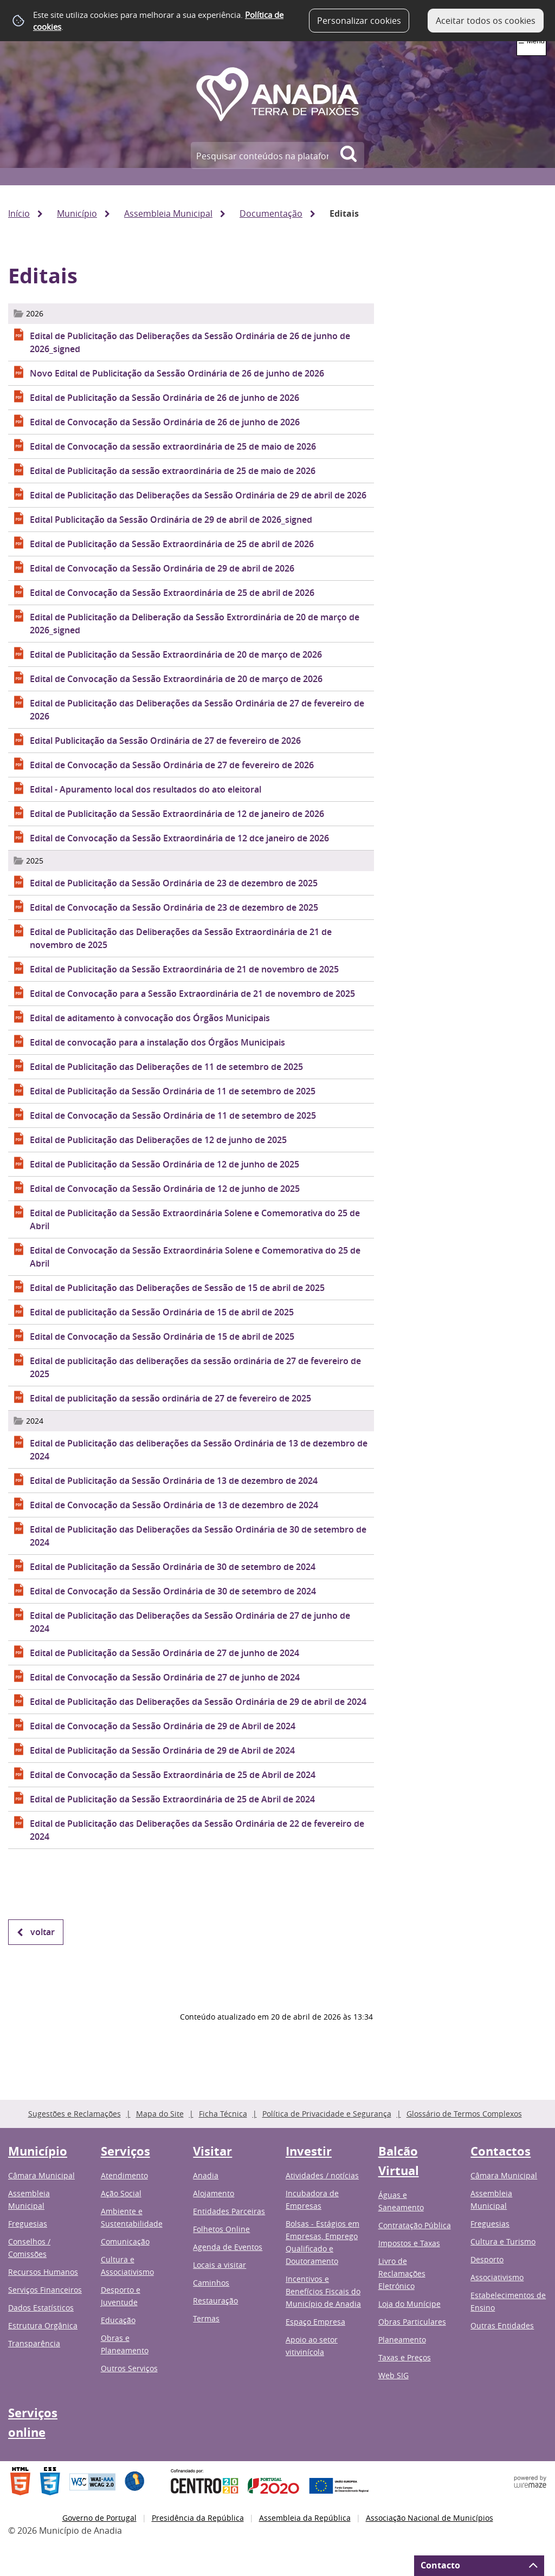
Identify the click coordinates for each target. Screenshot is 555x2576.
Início (19, 213)
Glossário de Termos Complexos (464, 2113)
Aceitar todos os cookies (485, 21)
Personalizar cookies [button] (359, 21)
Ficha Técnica (223, 2113)
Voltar (42, 1932)
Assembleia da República (305, 2518)
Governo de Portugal (99, 2518)
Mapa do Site (160, 2113)
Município (77, 213)
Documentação (271, 213)
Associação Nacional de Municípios (429, 2518)
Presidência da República (198, 2518)
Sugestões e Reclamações (74, 2113)
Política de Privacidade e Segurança (326, 2113)
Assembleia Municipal (168, 213)
